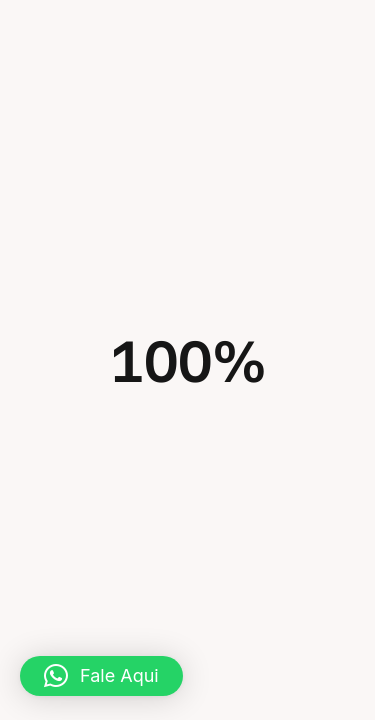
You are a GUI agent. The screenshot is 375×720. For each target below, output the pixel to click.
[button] (101, 676)
